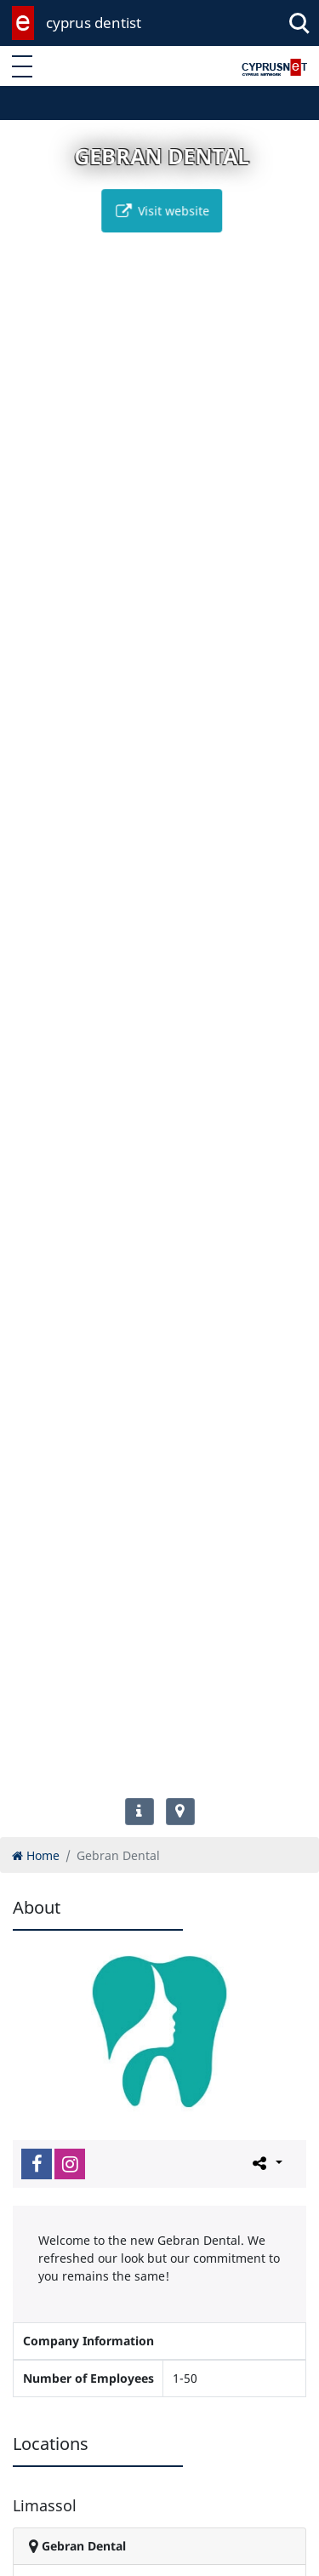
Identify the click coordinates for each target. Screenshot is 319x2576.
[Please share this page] (266, 2163)
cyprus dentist (93, 22)
